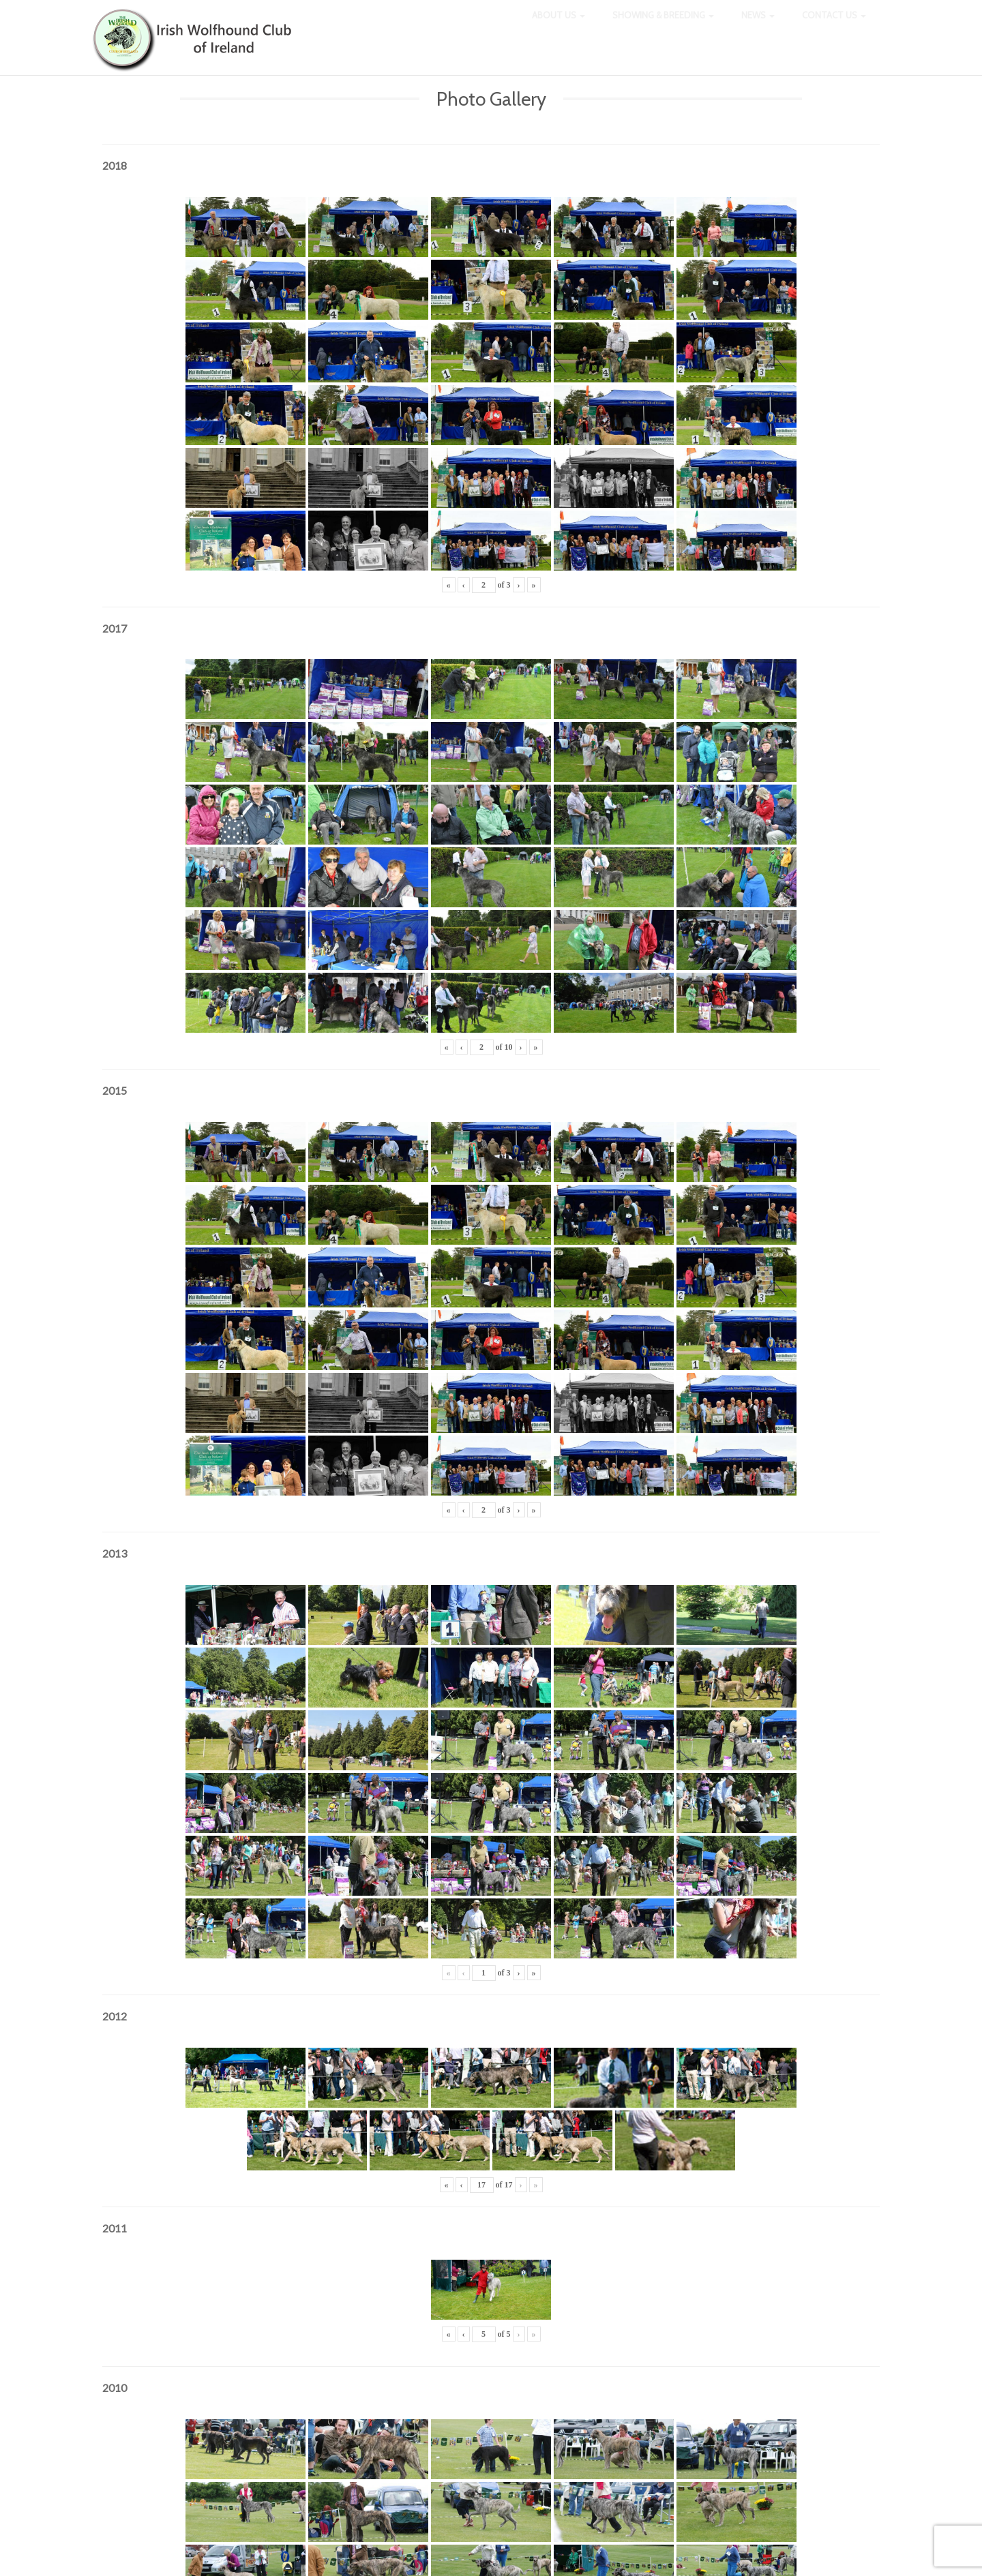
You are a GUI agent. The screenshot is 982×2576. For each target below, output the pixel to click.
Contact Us (834, 27)
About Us (558, 27)
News (758, 27)
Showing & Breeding (663, 27)
